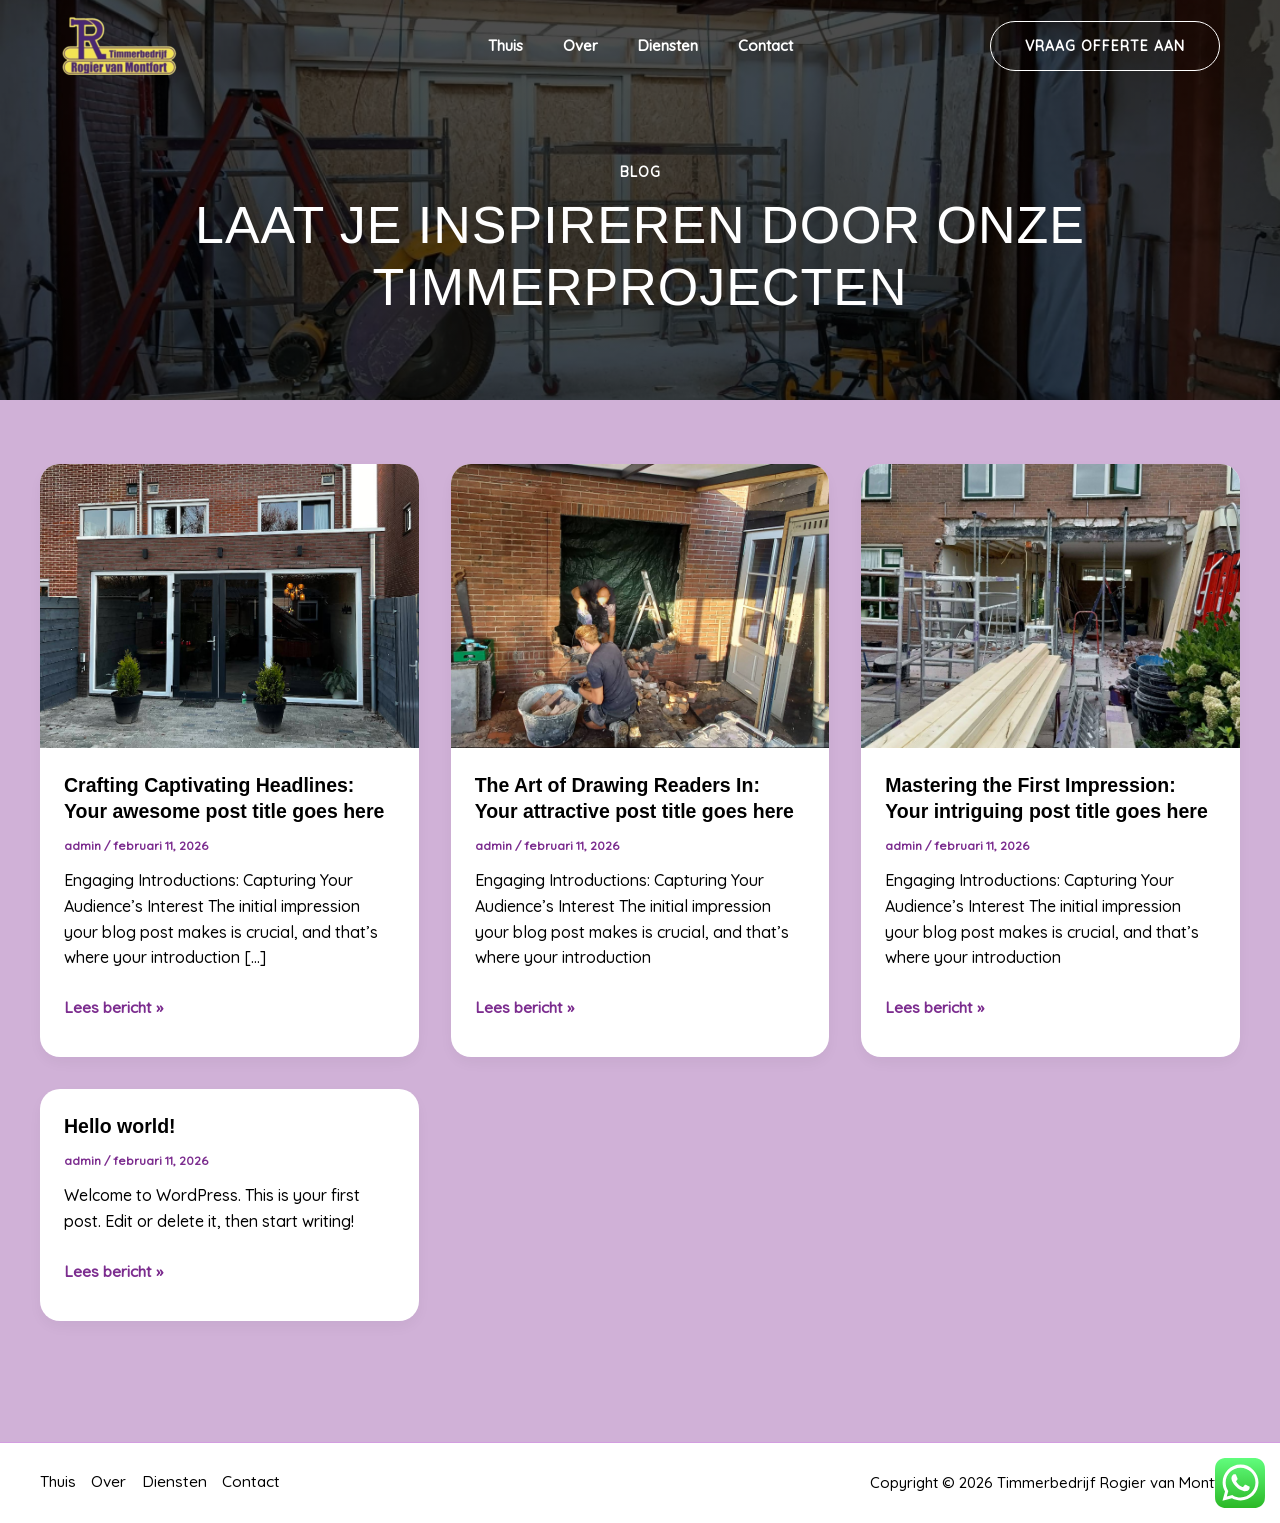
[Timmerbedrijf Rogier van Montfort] (120, 44)
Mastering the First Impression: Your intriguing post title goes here (1034, 811)
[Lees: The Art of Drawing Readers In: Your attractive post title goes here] (640, 604)
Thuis (520, 45)
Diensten (663, 45)
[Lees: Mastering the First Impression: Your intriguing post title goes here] (1050, 604)
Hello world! (121, 1152)
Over (585, 45)
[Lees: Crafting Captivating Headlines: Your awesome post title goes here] (229, 604)
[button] (1105, 46)
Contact (750, 45)
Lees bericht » (114, 1007)
